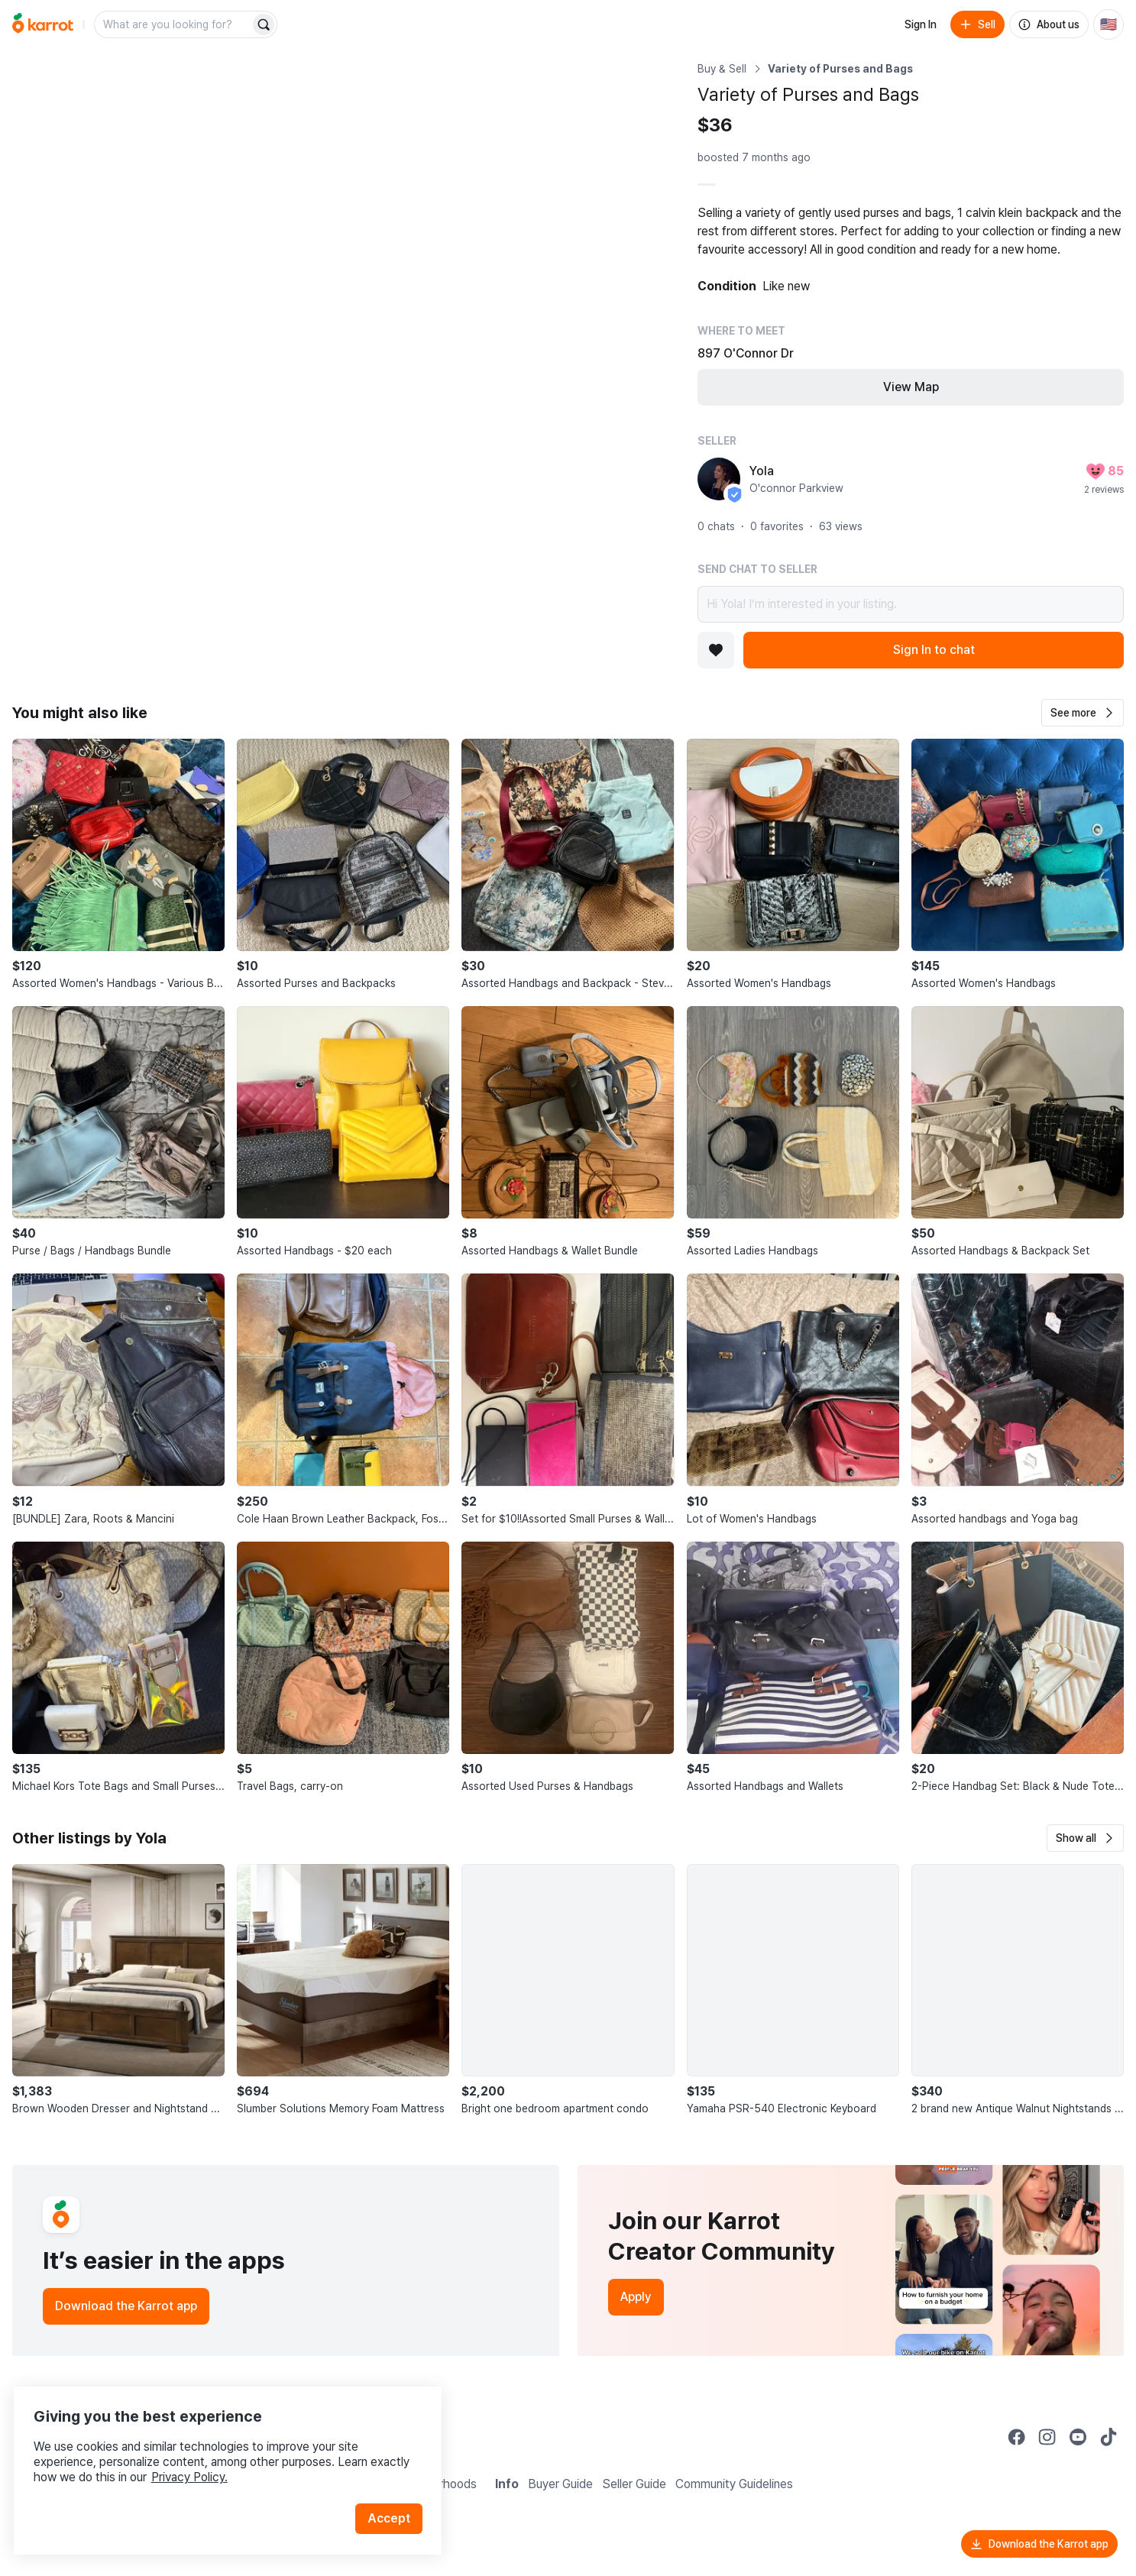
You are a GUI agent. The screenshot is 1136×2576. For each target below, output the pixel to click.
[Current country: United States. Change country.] (1108, 24)
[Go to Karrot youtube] (1078, 2437)
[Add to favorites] (715, 650)
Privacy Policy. (205, 2458)
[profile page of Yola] (718, 479)
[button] (1082, 713)
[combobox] (173, 24)
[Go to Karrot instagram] (1047, 2437)
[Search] (263, 24)
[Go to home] (42, 24)
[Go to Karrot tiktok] (1108, 2437)
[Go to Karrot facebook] (1017, 2437)
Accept (394, 2499)
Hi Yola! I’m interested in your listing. (910, 604)
